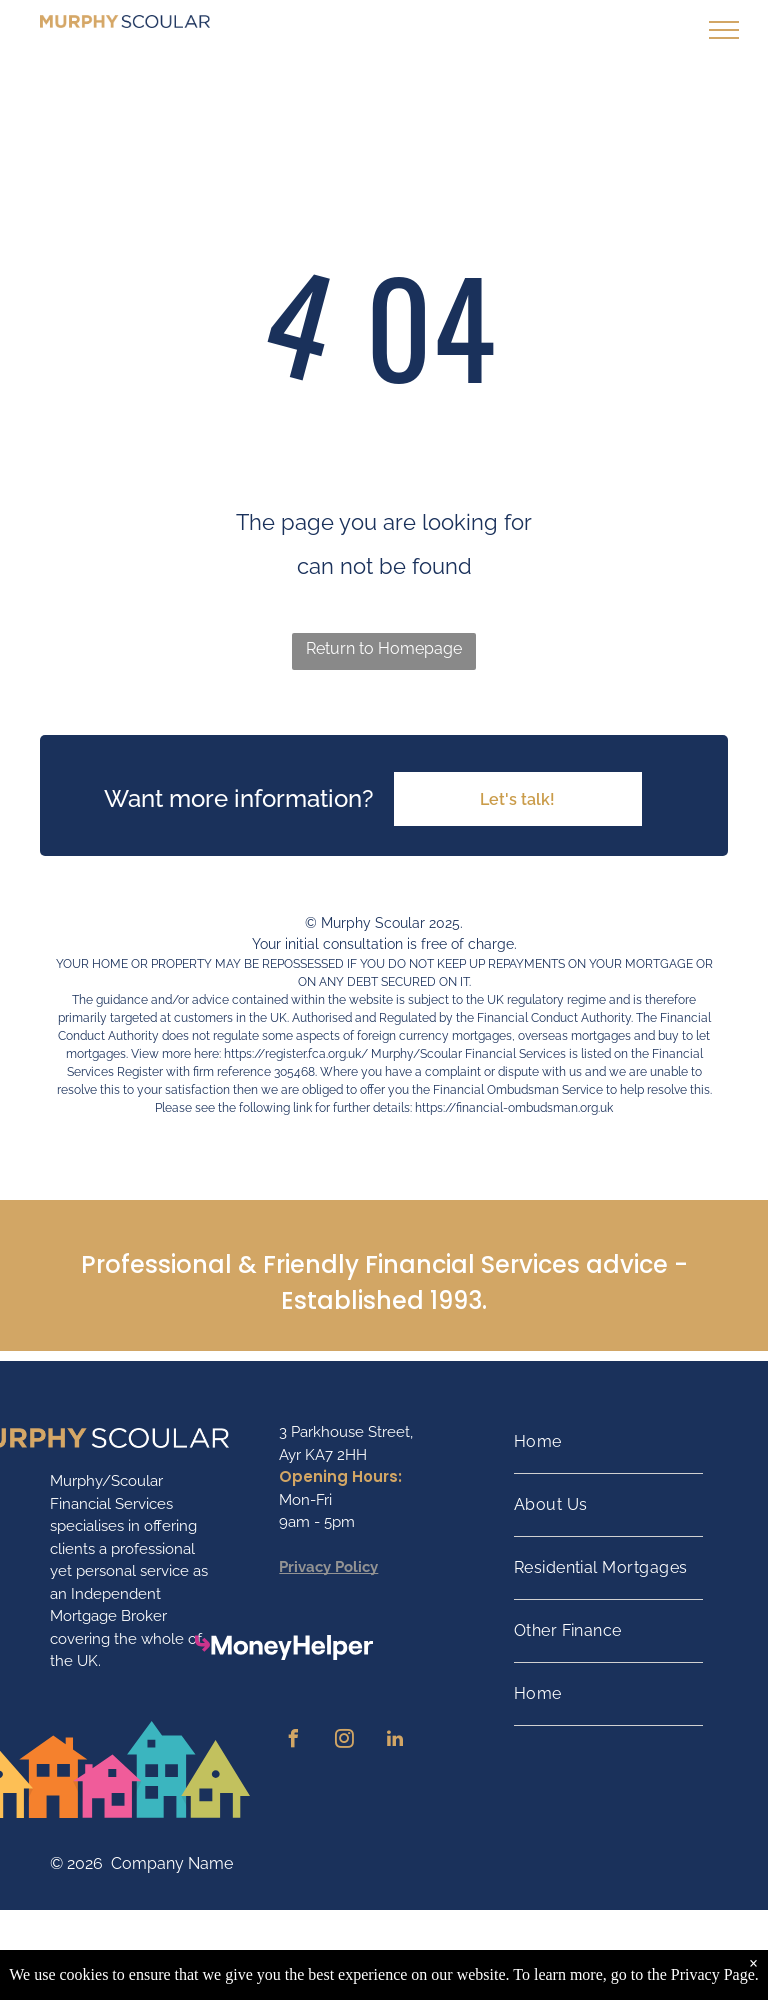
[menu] (724, 30)
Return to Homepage (384, 648)
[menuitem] (608, 1442)
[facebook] (293, 1741)
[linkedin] (395, 1741)
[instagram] (344, 1741)
